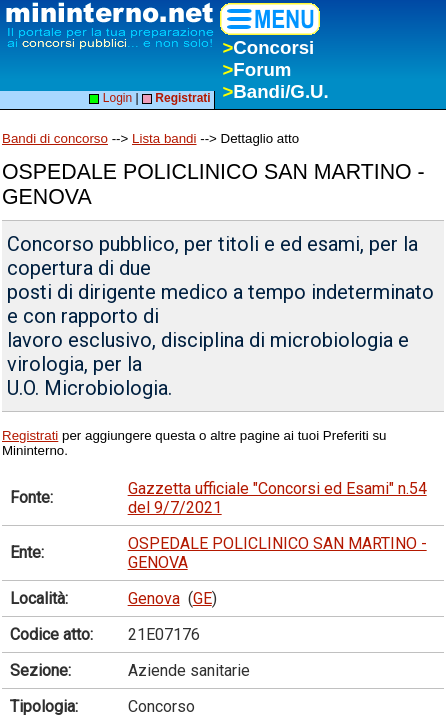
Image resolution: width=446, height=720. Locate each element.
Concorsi (268, 47)
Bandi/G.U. (275, 91)
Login (110, 98)
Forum (256, 69)
